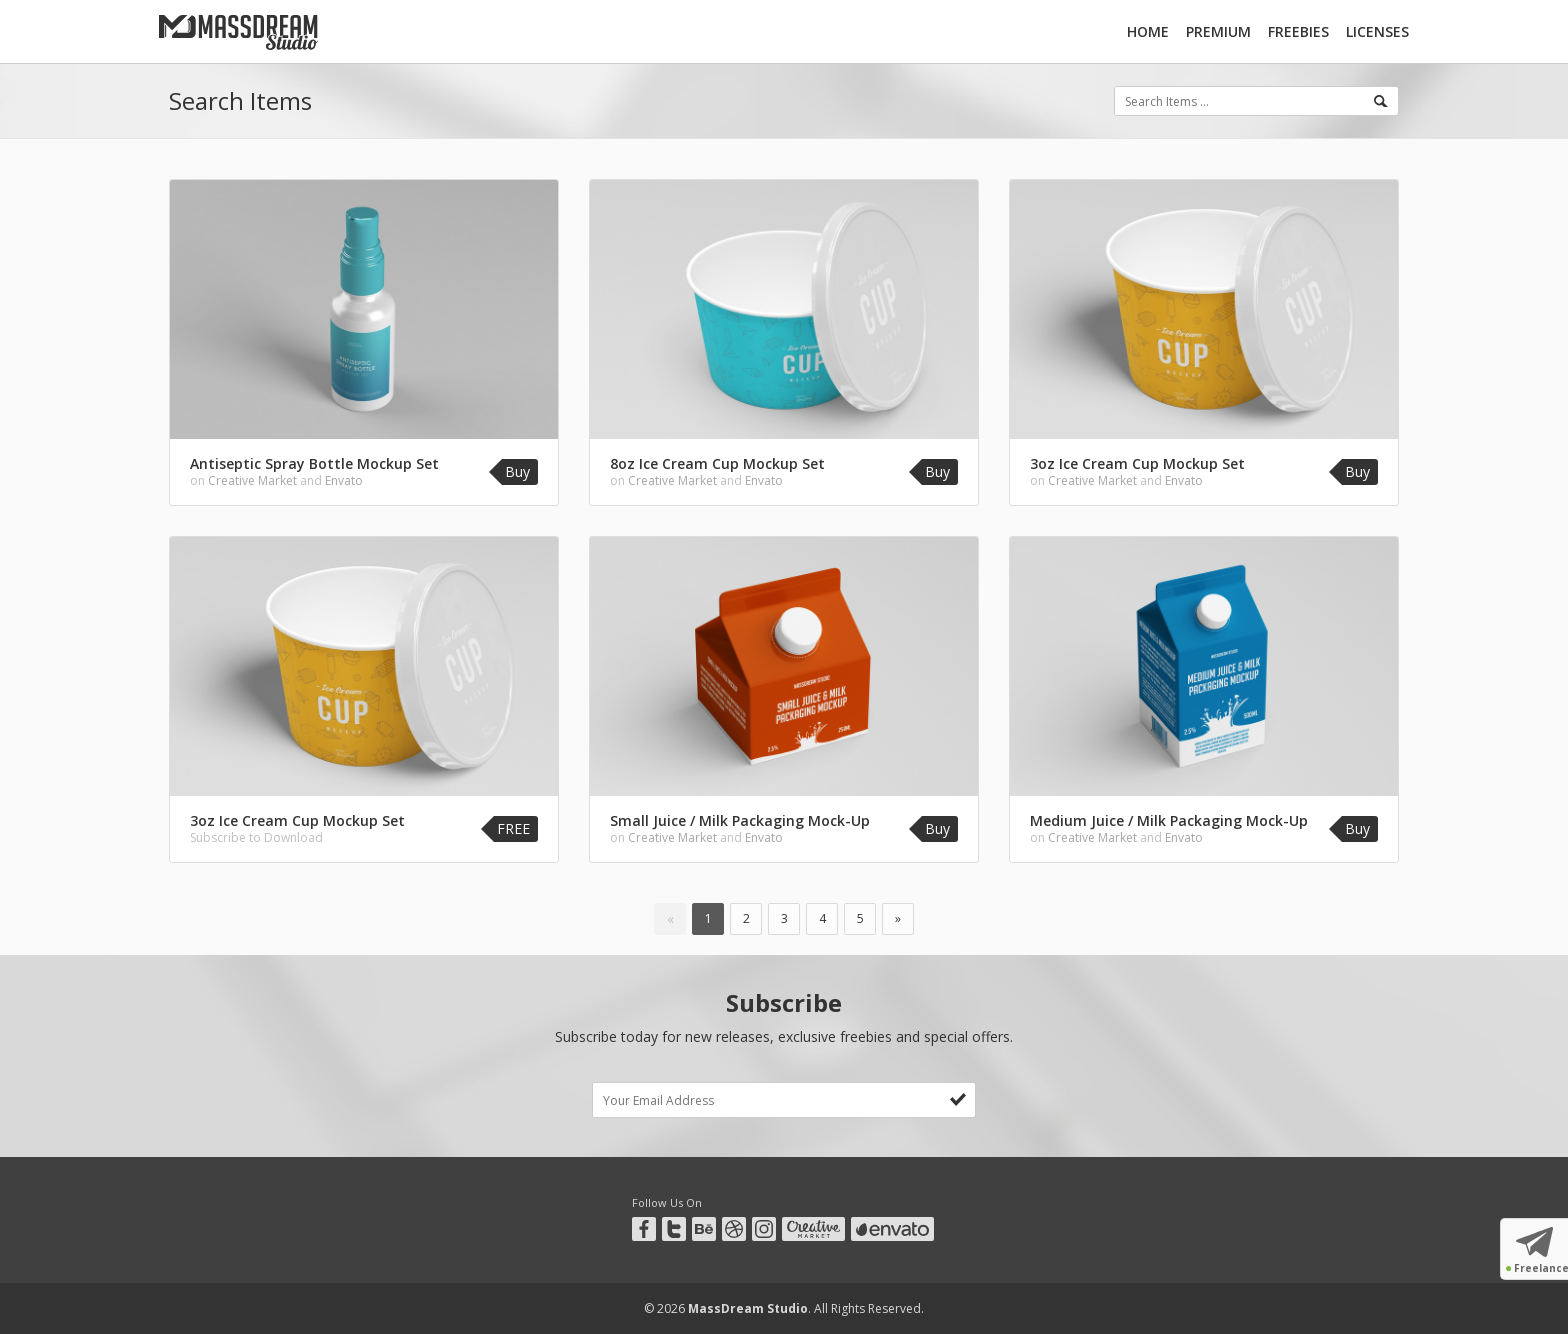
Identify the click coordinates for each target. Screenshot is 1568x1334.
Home (1148, 31)
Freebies (1298, 31)
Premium (1218, 31)
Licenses (1377, 31)
